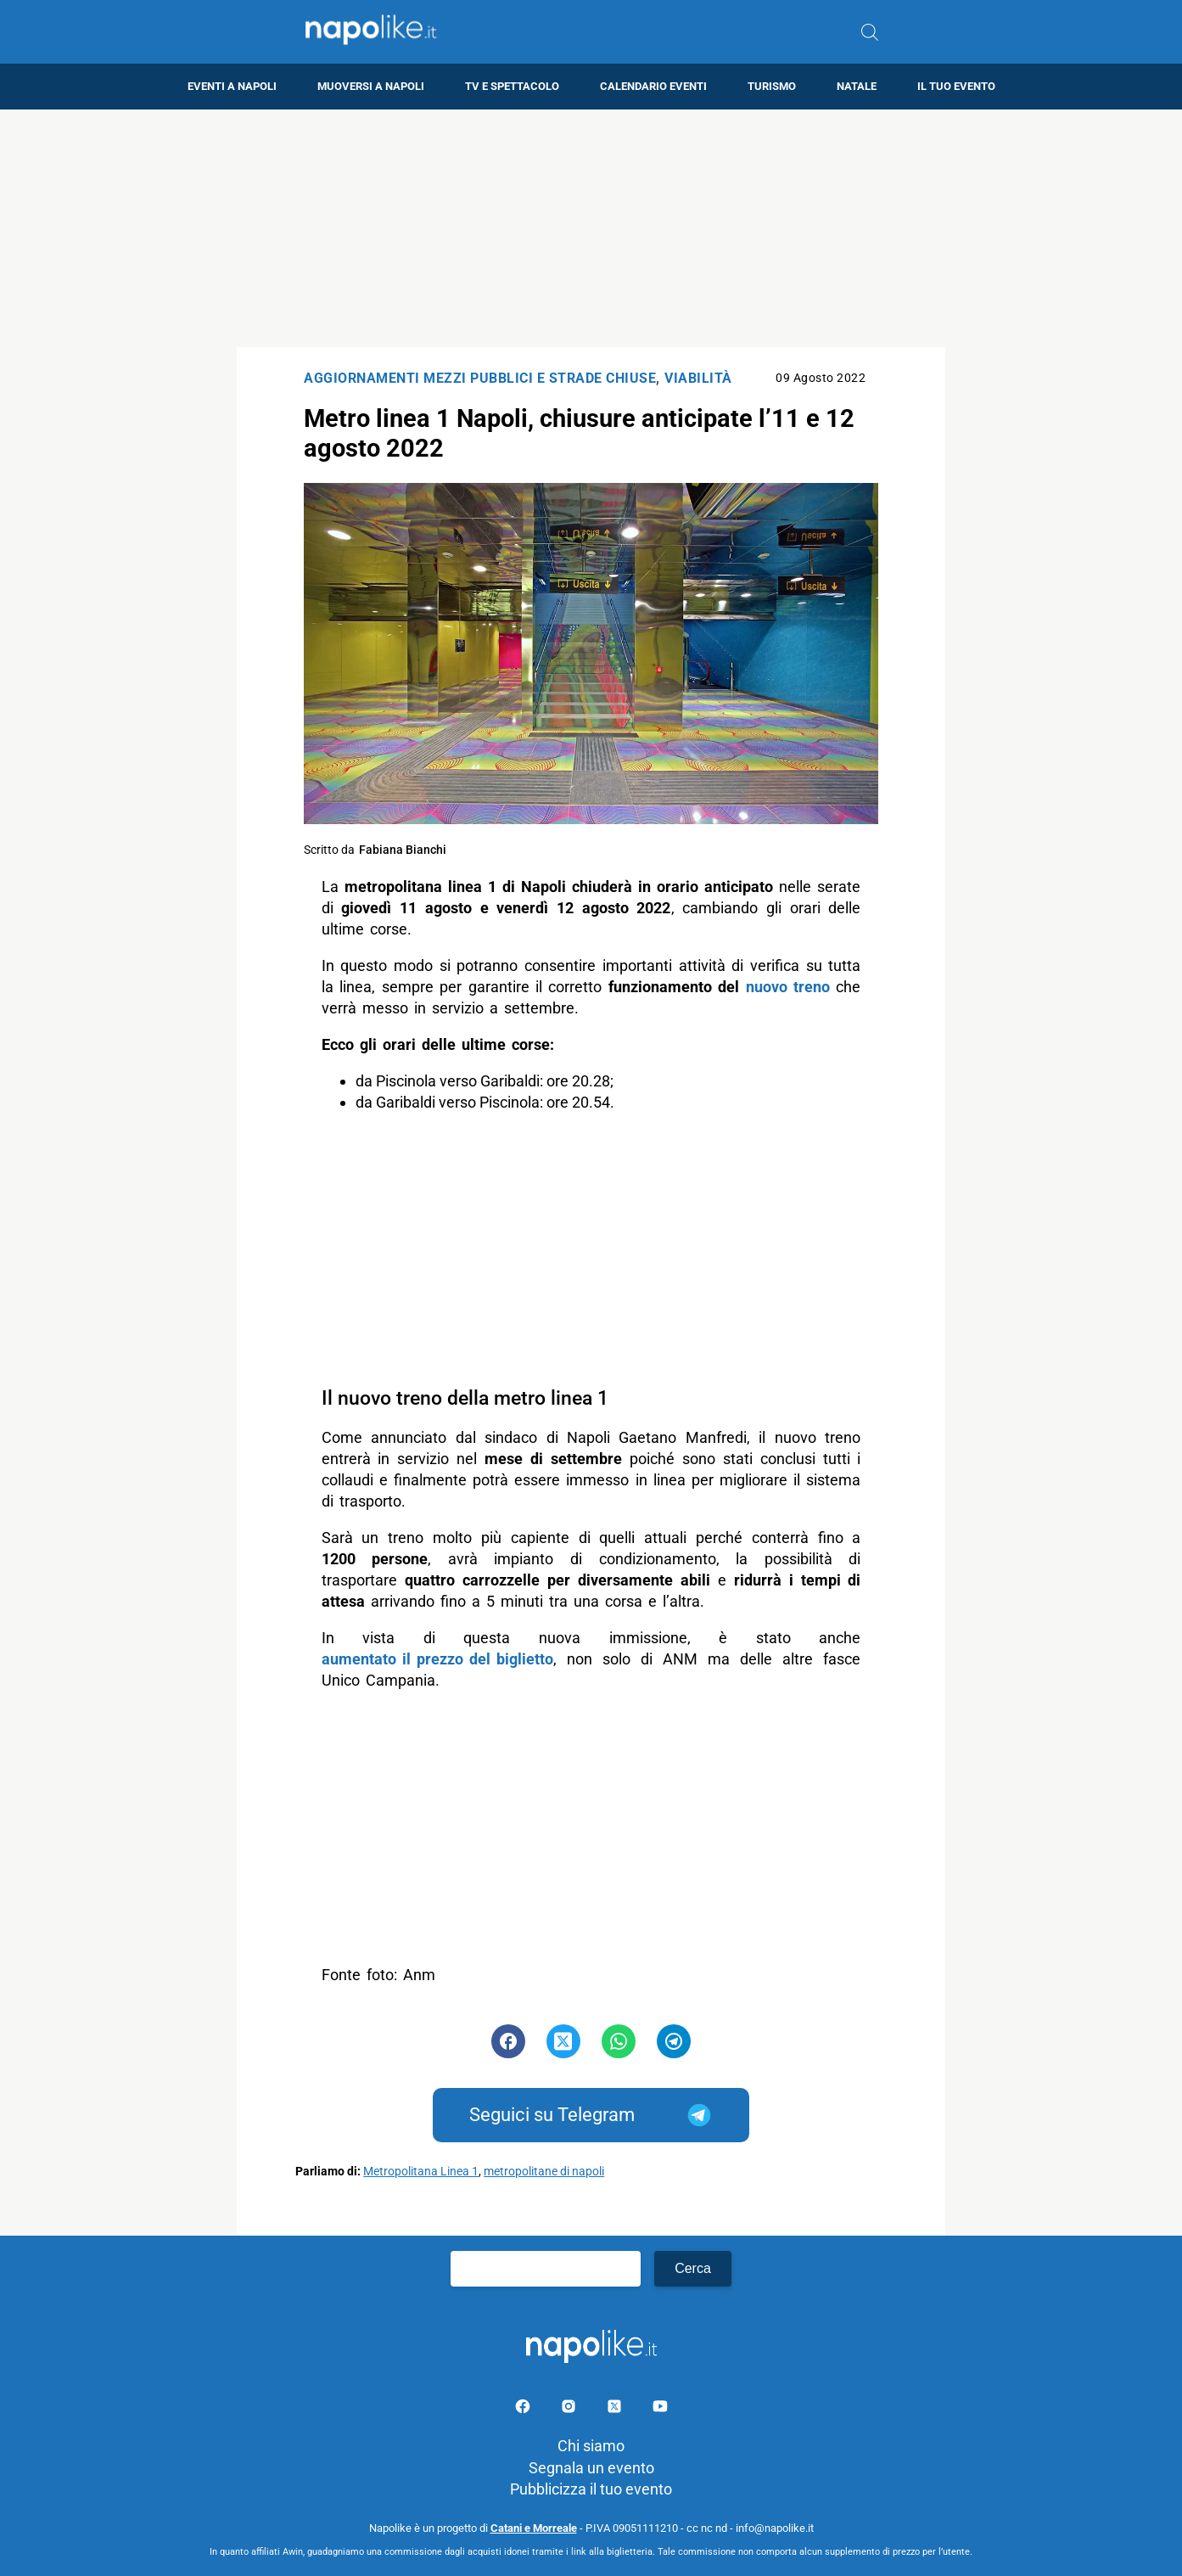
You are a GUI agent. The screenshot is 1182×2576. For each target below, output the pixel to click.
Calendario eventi (653, 86)
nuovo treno (788, 987)
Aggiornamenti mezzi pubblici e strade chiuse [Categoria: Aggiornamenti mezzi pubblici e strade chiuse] (480, 378)
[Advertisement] (591, 228)
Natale (857, 86)
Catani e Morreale (533, 2528)
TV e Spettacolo (512, 86)
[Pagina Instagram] (570, 2409)
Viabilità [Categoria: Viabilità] (698, 378)
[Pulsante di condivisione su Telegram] (674, 2041)
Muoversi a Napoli (370, 86)
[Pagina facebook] (524, 2409)
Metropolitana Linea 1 (421, 2171)
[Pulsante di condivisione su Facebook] (508, 2041)
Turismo (772, 86)
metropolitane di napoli (544, 2171)
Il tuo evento (956, 86)
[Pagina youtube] (660, 2409)
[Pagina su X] (616, 2409)
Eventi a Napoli (232, 86)
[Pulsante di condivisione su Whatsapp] (619, 2041)
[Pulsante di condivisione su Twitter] (563, 2041)
